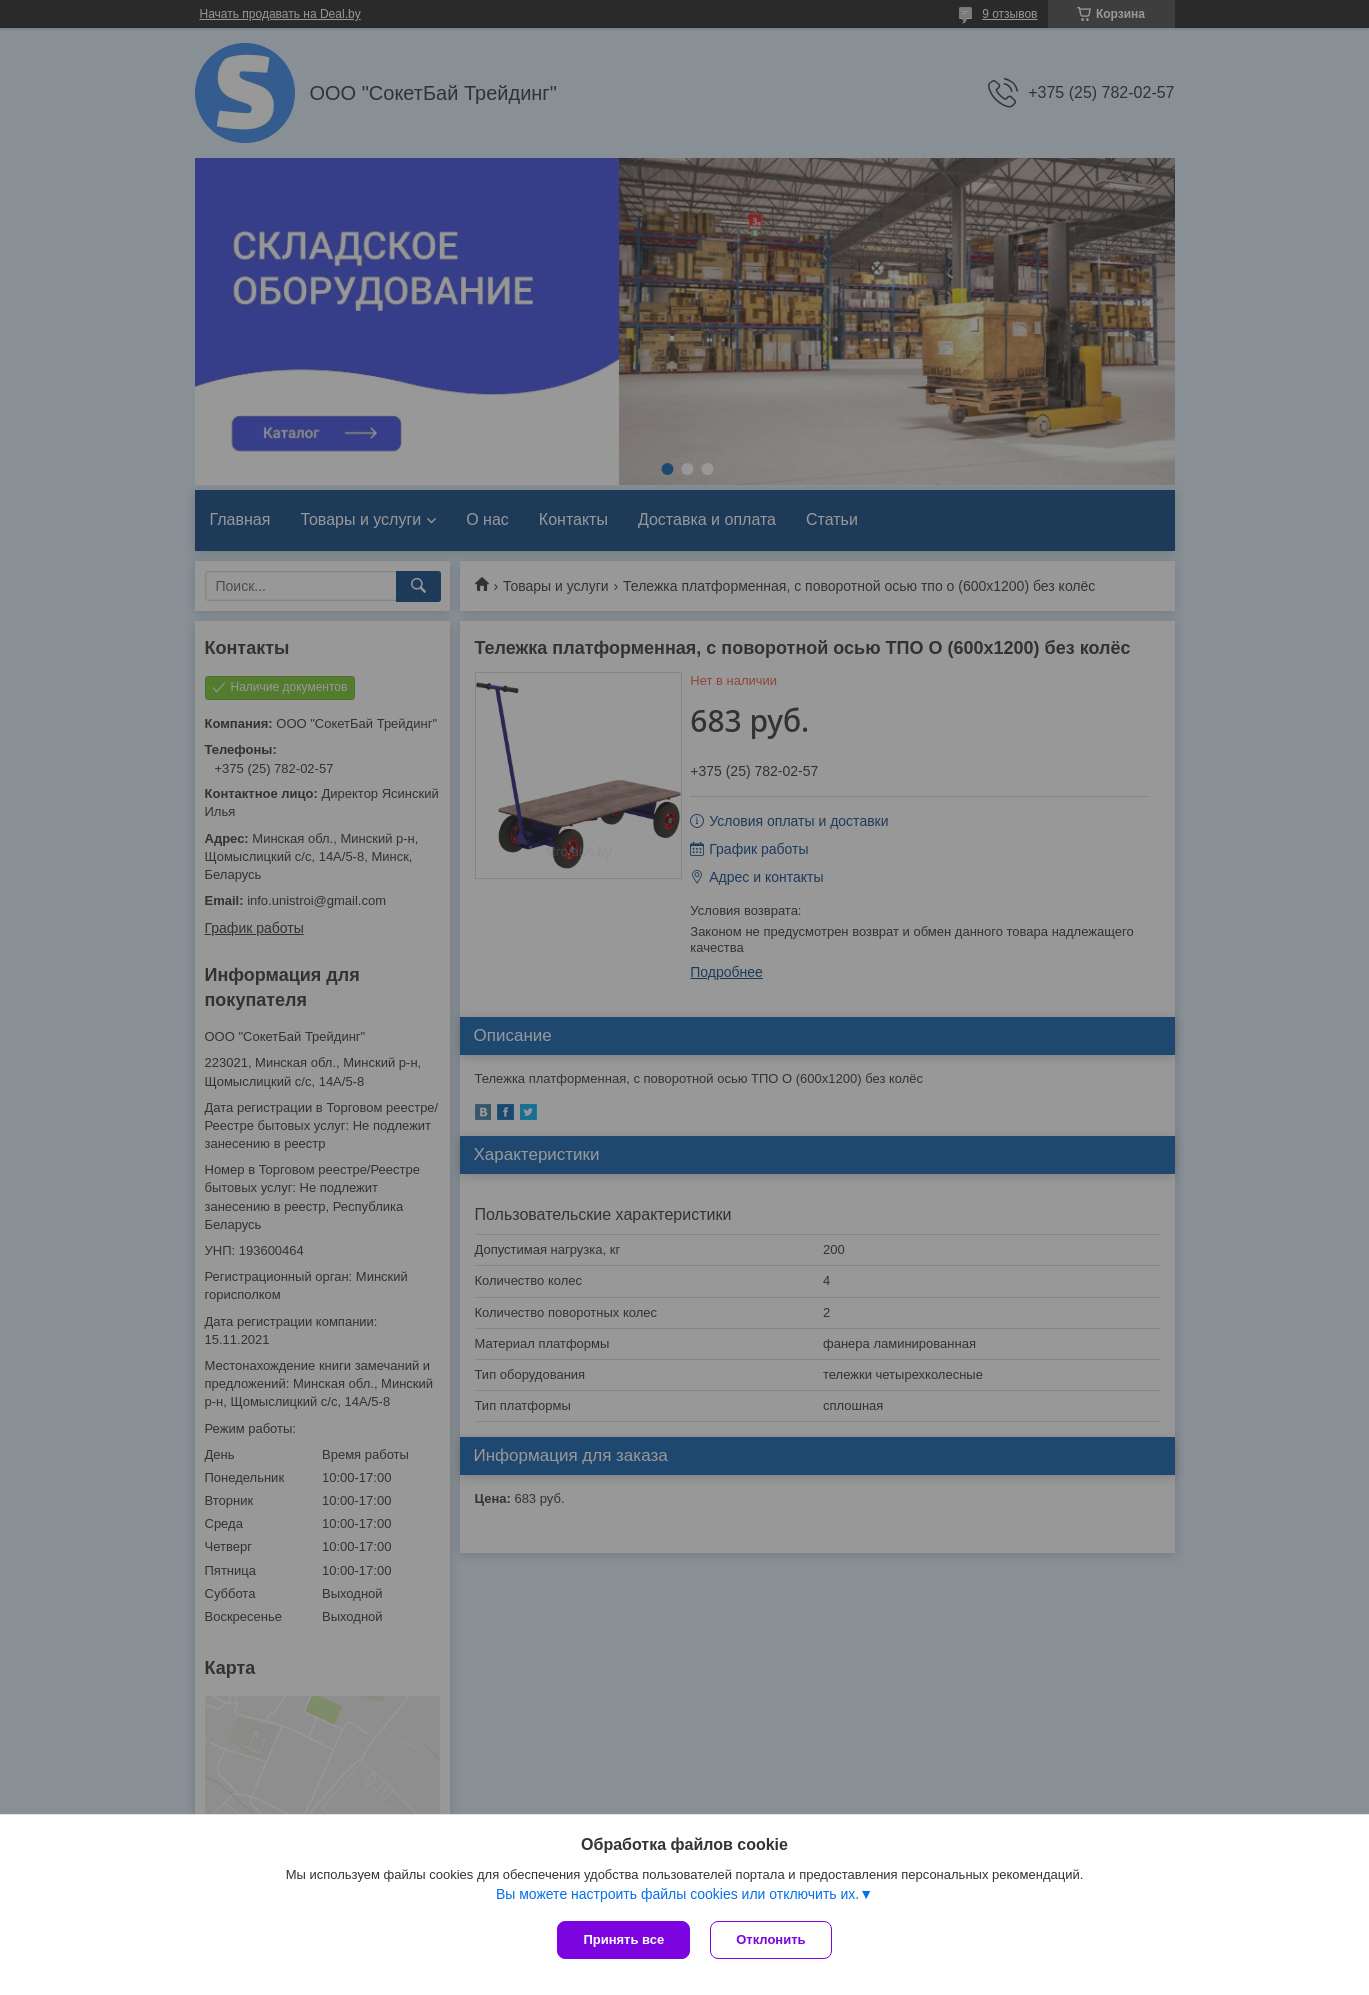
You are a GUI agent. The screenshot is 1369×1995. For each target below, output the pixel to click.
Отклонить (770, 1939)
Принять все (623, 1939)
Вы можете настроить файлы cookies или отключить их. (677, 1894)
